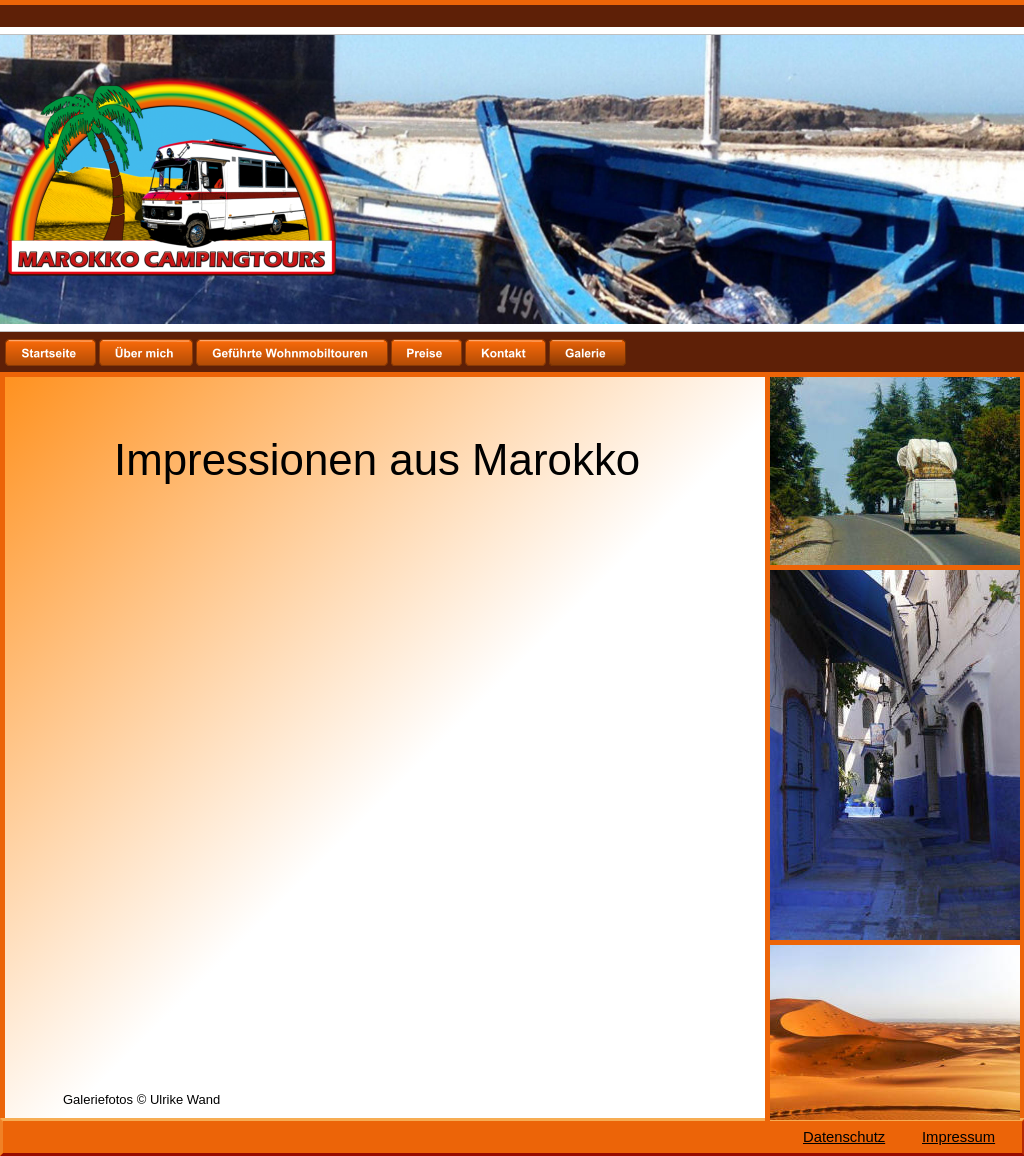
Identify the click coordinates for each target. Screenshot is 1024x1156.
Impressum (958, 1137)
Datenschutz (844, 1137)
